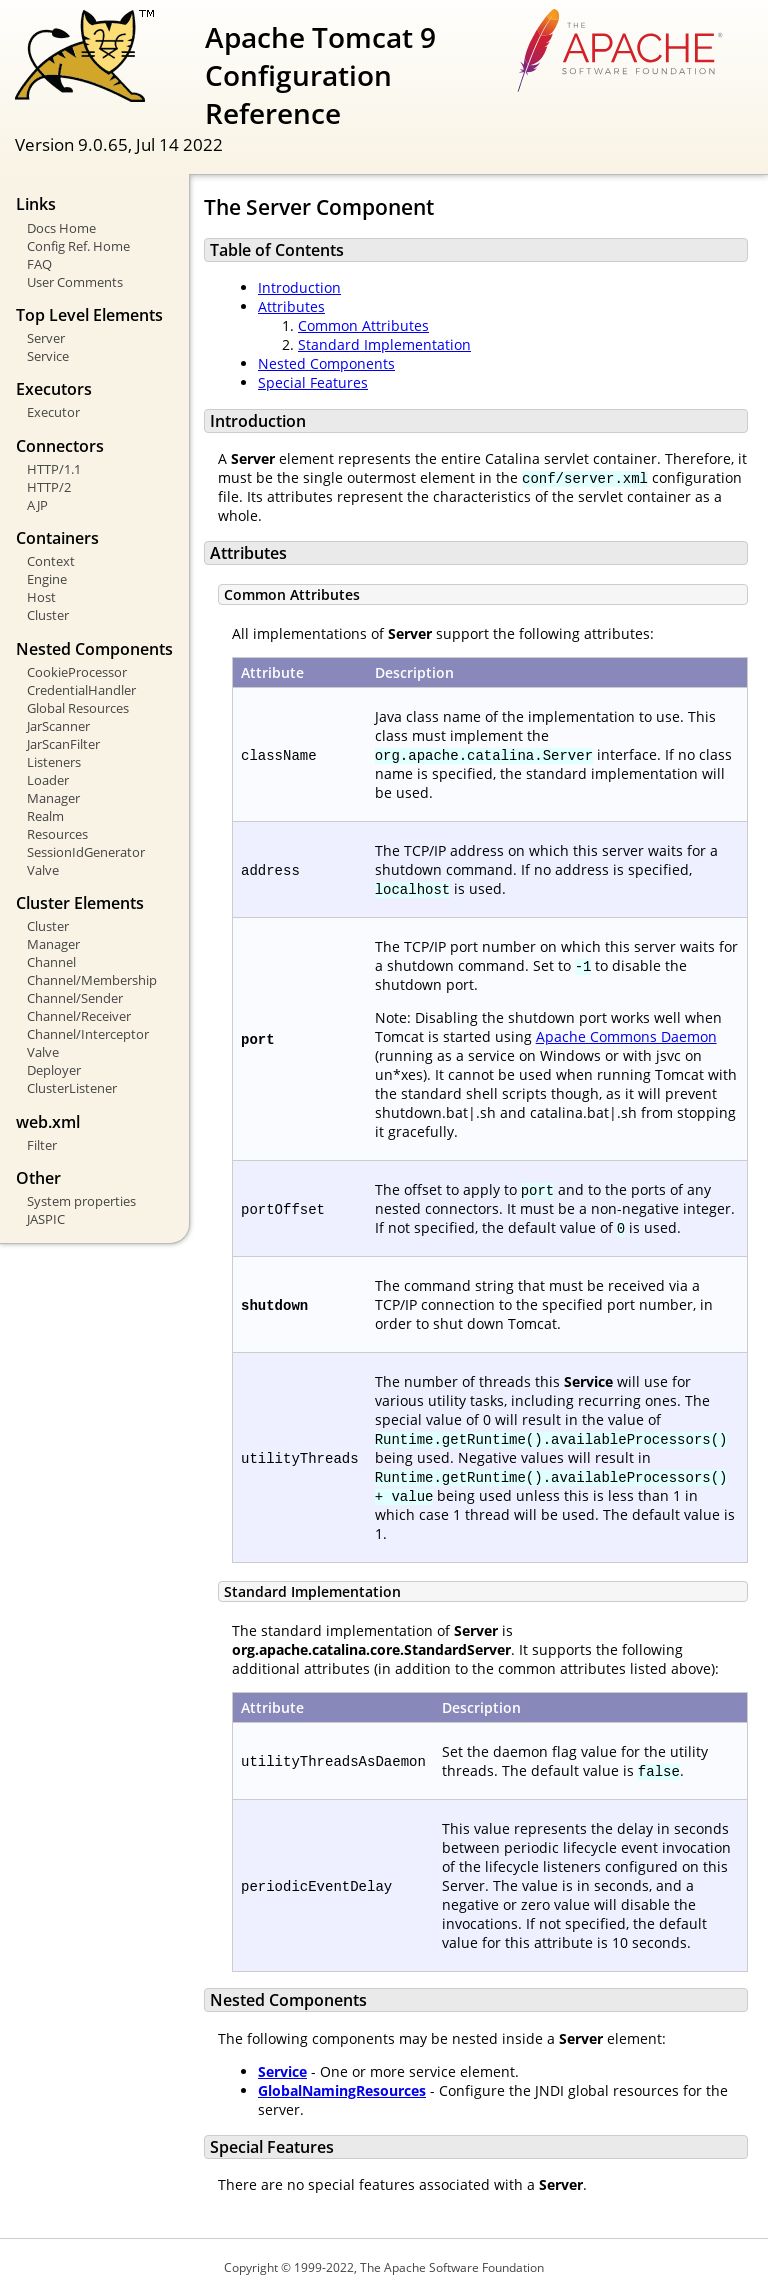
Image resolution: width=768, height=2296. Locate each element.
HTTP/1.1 (54, 469)
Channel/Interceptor (88, 1034)
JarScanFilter (63, 744)
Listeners (54, 762)
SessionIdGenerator (86, 852)
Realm (45, 816)
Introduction (299, 287)
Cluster (48, 615)
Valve (43, 870)
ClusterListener (72, 1088)
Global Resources (78, 708)
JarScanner (58, 726)
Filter (42, 1145)
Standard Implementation (384, 344)
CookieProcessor (77, 672)
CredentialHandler (81, 690)
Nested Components (326, 363)
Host (41, 597)
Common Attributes (363, 325)
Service (48, 356)
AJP (37, 505)
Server (46, 338)
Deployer (54, 1070)
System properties (81, 1201)
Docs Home (61, 228)
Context (51, 561)
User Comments (75, 282)
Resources (57, 834)
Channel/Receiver (79, 1016)
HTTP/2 (49, 487)
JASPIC (46, 1219)
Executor (53, 412)
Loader (48, 780)
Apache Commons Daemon (626, 1036)
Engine (47, 579)
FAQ (39, 264)
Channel (51, 962)
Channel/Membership (92, 980)
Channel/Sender (75, 998)
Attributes (291, 306)
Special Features (313, 382)
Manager (53, 798)
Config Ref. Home (78, 246)
